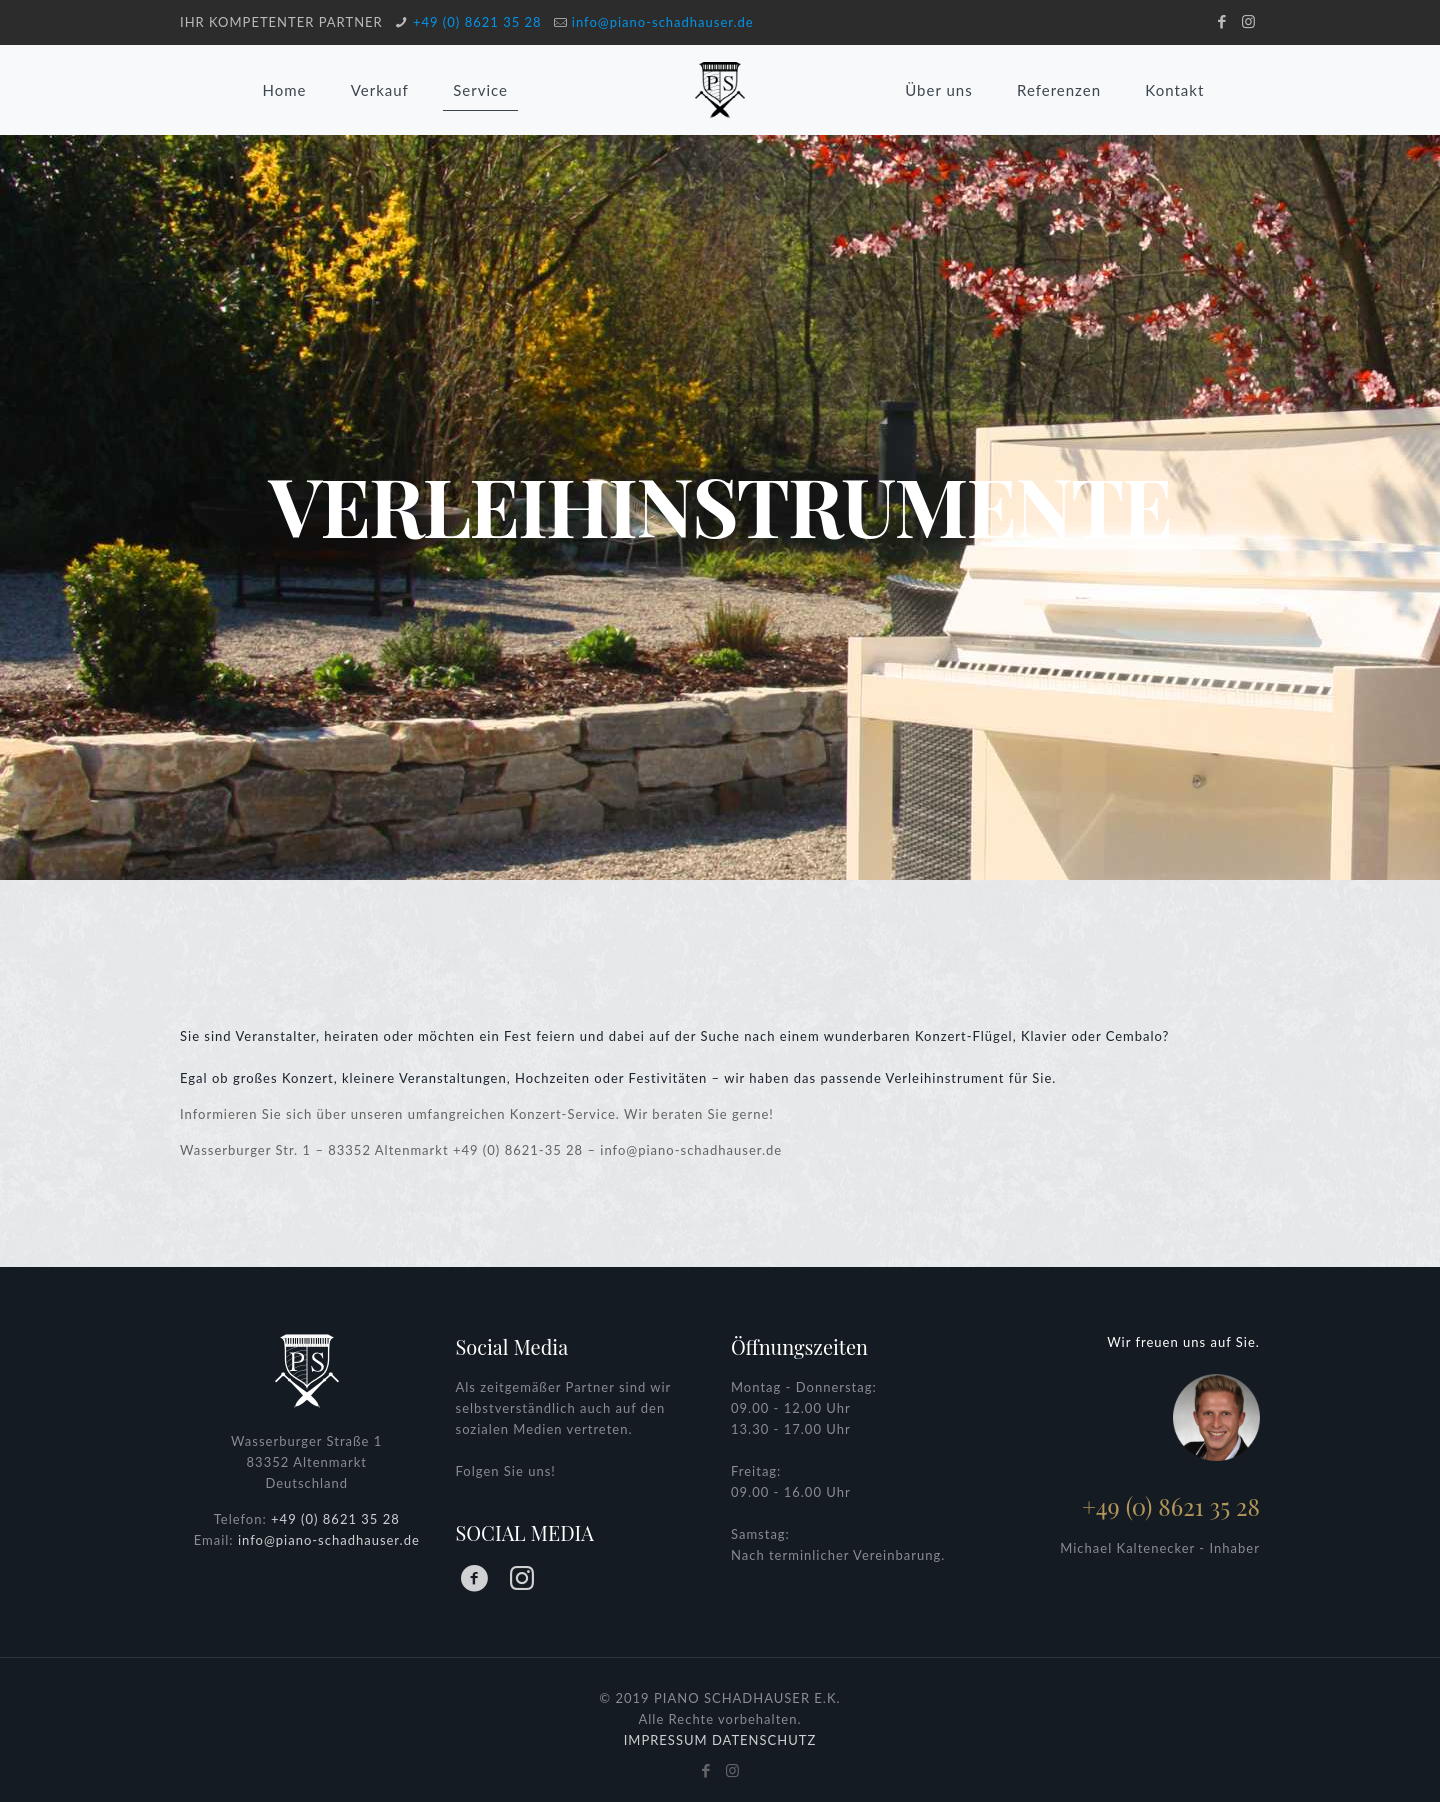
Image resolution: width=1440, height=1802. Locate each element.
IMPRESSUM (666, 1740)
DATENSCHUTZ (764, 1740)
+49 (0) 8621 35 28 (477, 22)
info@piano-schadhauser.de (663, 22)
